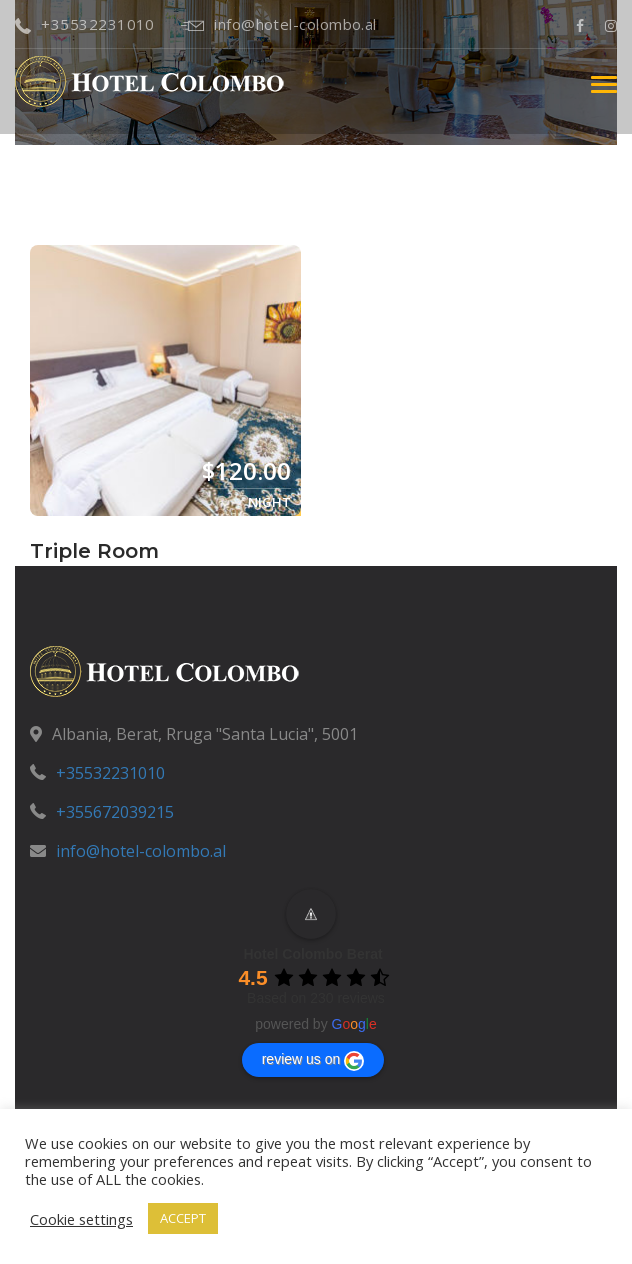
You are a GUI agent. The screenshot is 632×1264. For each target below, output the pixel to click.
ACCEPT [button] (183, 1218)
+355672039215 (115, 812)
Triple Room (94, 551)
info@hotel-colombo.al (279, 24)
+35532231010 (85, 24)
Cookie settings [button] (81, 1219)
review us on (313, 1061)
